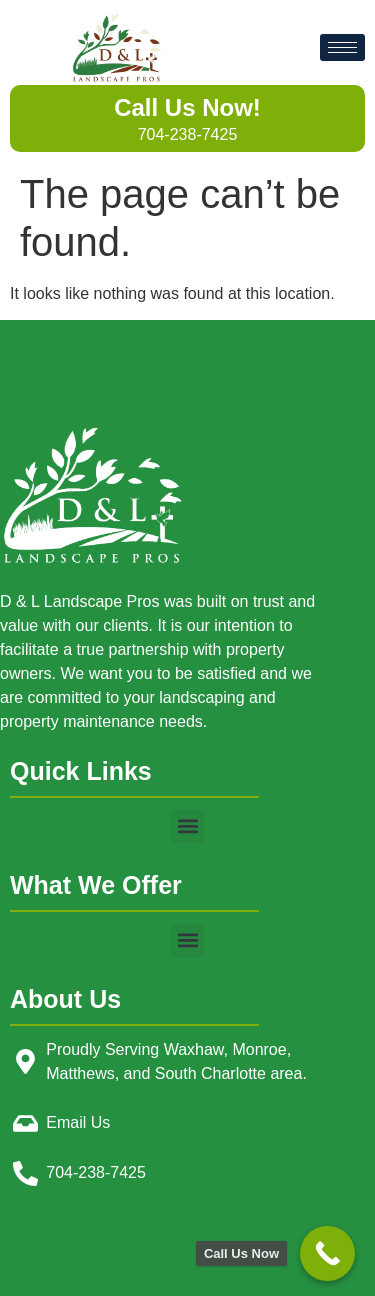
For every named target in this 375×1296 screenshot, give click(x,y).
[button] (187, 826)
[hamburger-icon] (342, 47)
